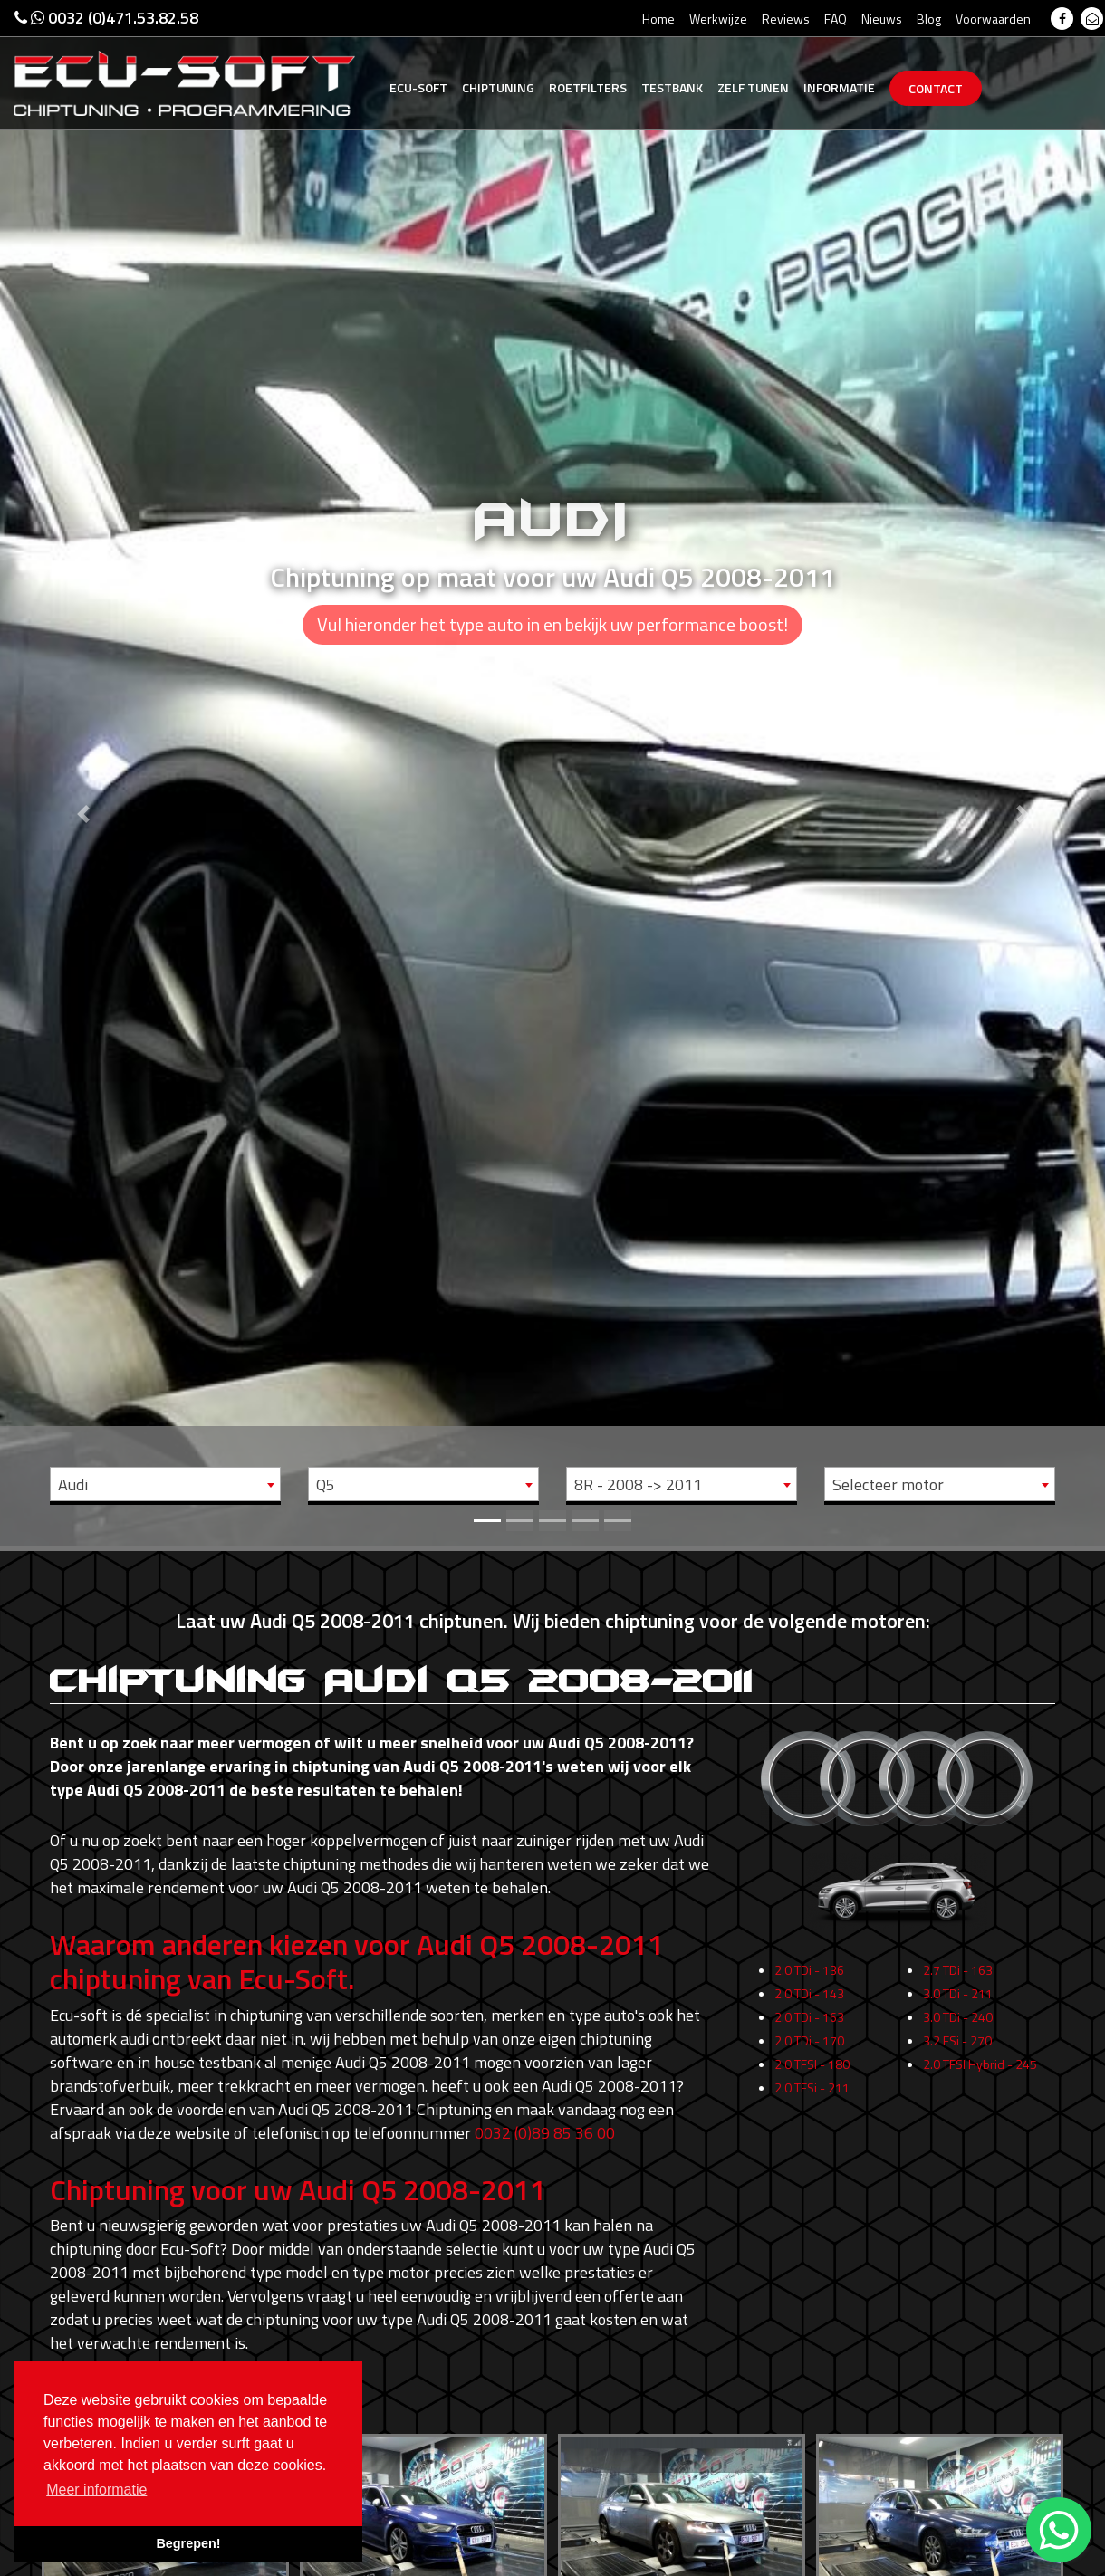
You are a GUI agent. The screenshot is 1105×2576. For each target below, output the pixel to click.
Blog (929, 18)
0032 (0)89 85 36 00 (545, 2133)
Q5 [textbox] (325, 1484)
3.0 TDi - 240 (958, 2054)
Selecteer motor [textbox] (888, 1484)
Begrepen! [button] (188, 2543)
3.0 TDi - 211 (958, 2031)
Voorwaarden (993, 18)
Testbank (672, 87)
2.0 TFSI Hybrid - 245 (980, 2102)
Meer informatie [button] (96, 2489)
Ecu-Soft (418, 87)
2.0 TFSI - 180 (812, 2102)
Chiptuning (498, 87)
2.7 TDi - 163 (958, 2007)
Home (658, 18)
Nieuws (881, 18)
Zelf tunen (753, 87)
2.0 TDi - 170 (809, 2078)
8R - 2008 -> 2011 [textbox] (638, 1484)
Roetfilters (588, 87)
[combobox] (165, 1484)
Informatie (839, 87)
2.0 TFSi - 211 (812, 2125)
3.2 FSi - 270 (957, 2078)
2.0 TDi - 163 (809, 2054)
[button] (83, 773)
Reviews (786, 18)
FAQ (835, 18)
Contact (935, 88)
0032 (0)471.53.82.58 (106, 17)
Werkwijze (718, 18)
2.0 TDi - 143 (809, 2031)
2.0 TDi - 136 (809, 2007)
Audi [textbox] (73, 1484)
